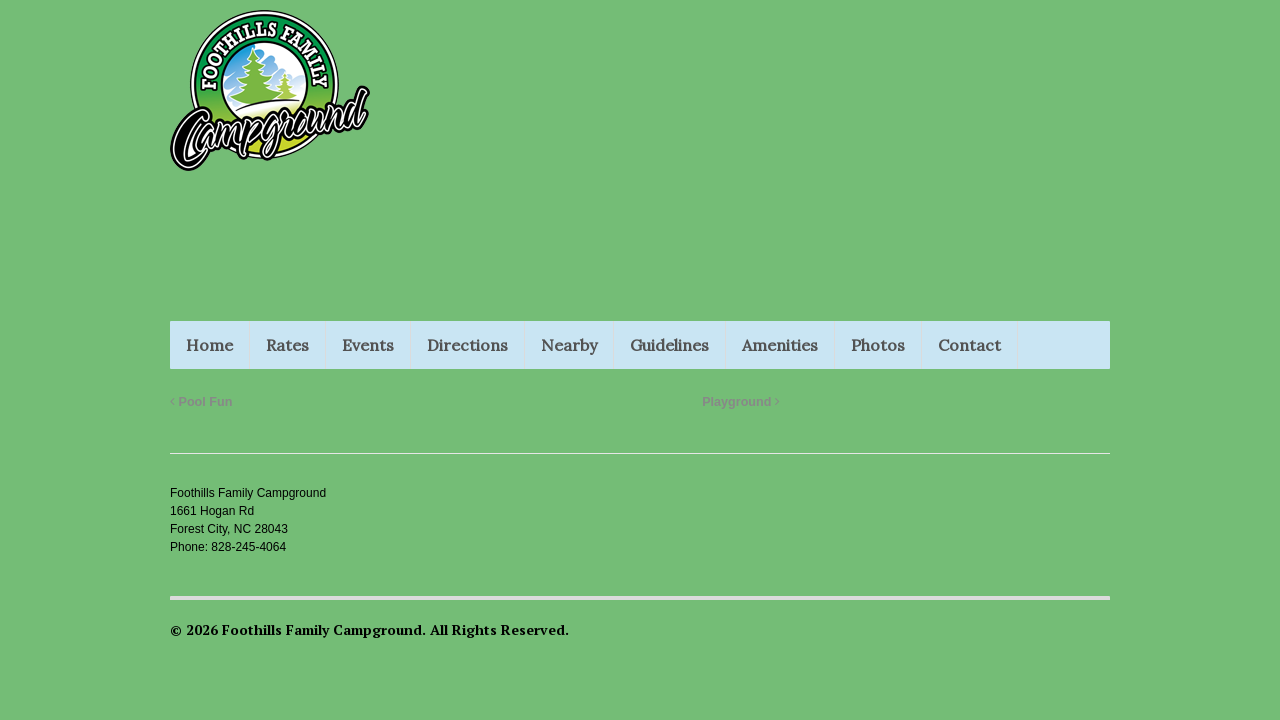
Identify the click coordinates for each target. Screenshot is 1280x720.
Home (209, 345)
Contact (969, 345)
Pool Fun (201, 402)
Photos (878, 345)
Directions (467, 345)
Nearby (569, 345)
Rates (287, 345)
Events (368, 345)
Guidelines (669, 345)
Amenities (780, 345)
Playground (741, 402)
